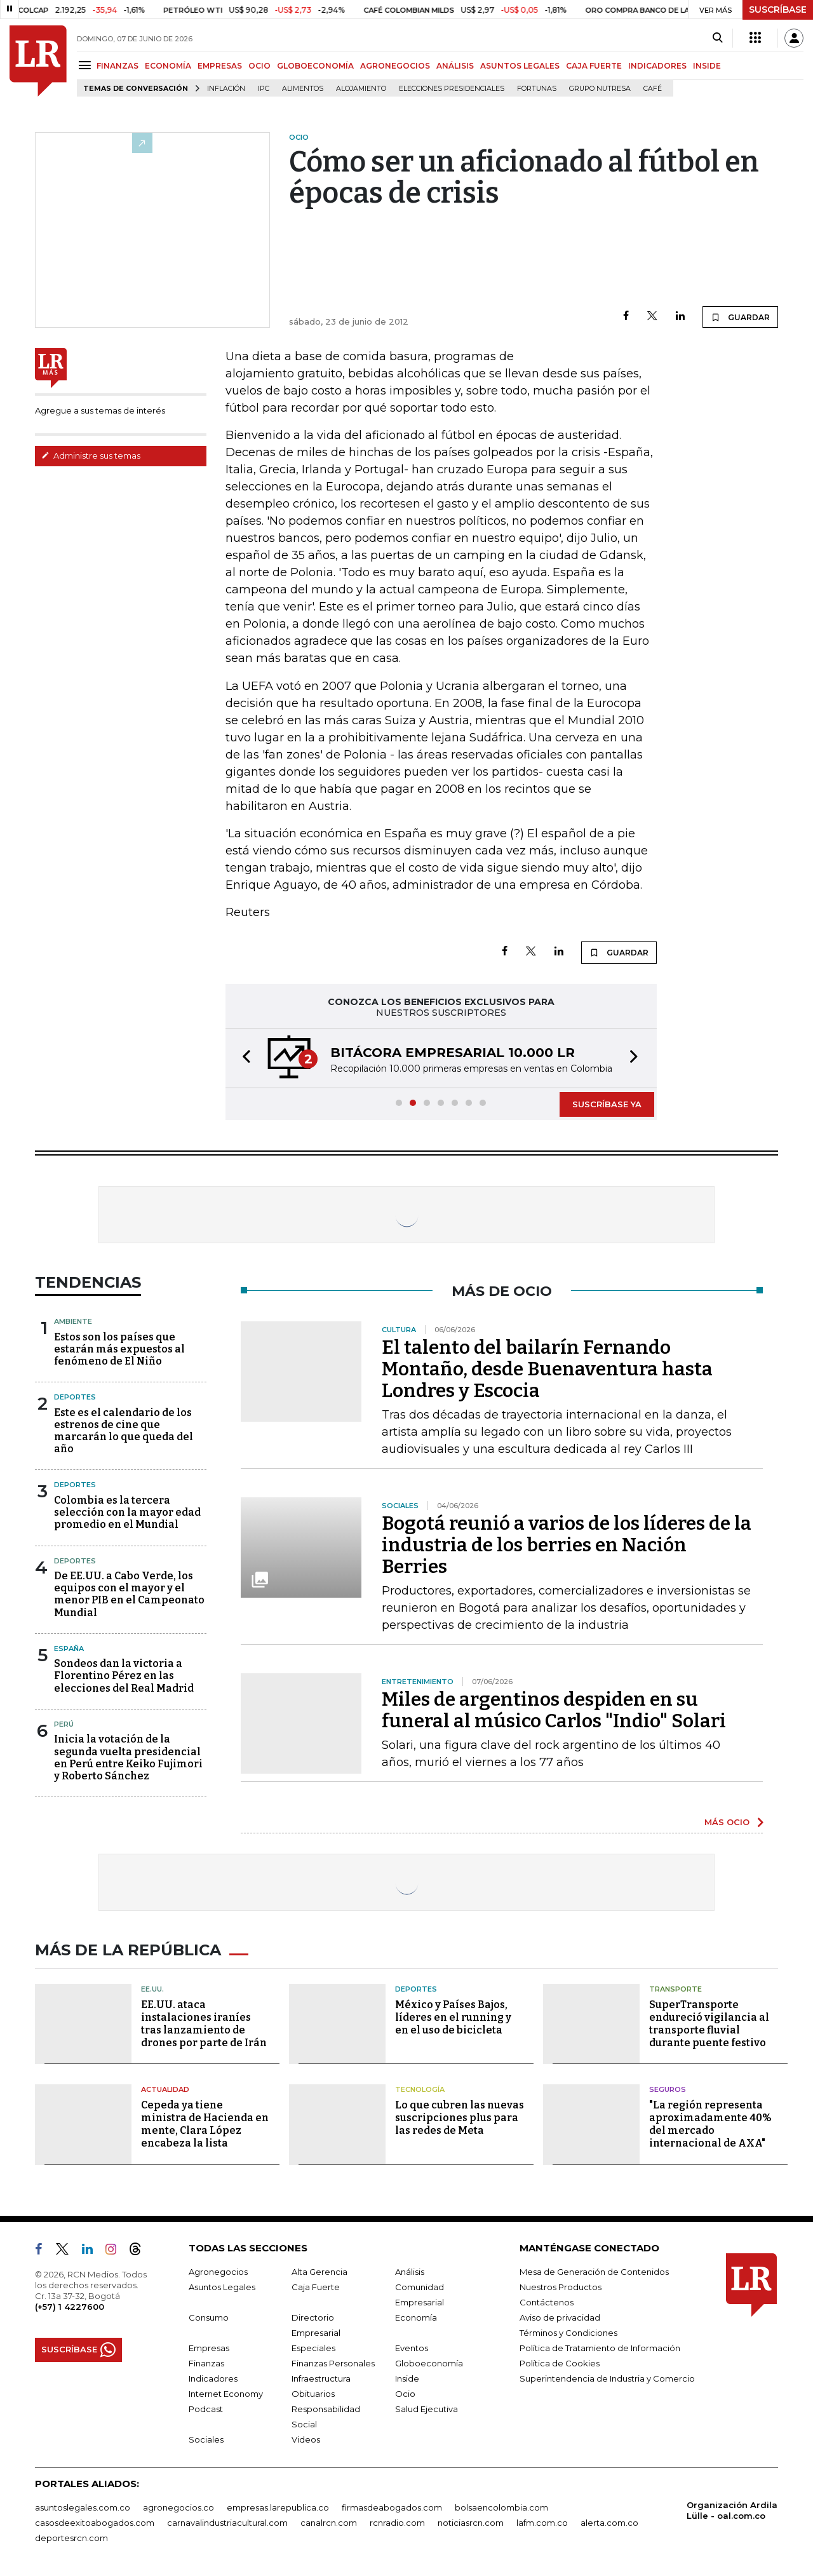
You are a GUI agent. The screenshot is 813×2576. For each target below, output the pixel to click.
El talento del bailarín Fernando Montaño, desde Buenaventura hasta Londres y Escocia (547, 1369)
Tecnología (420, 2089)
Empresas (209, 2348)
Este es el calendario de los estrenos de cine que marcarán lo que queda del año (123, 1430)
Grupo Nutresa (600, 88)
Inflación (226, 88)
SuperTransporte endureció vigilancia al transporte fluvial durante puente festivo (709, 2024)
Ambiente (73, 1321)
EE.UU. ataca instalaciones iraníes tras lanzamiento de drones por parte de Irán (204, 2024)
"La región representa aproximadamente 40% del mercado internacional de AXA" (710, 2124)
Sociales (206, 2439)
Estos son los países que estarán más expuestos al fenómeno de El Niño (119, 1349)
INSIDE (707, 66)
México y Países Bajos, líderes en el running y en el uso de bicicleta (453, 2017)
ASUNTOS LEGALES (520, 66)
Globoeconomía (429, 2363)
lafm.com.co (542, 2523)
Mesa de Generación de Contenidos (594, 2272)
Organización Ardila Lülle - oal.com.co (732, 2510)
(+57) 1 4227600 (69, 2307)
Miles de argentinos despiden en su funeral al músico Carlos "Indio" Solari (554, 1710)
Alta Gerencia (319, 2272)
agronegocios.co (178, 2507)
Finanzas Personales (333, 2363)
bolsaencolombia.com (501, 2507)
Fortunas (536, 88)
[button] (242, 1058)
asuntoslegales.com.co (82, 2507)
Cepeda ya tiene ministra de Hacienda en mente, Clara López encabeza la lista (205, 2124)
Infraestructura (321, 2378)
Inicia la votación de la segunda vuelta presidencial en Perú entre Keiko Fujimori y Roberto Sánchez (128, 1757)
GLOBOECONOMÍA (315, 66)
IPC (263, 88)
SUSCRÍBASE (778, 9)
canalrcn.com (328, 2523)
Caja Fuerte (316, 2287)
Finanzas (206, 2363)
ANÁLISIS (455, 66)
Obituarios (313, 2394)
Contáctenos (547, 2302)
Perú (64, 1724)
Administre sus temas (90, 455)
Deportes (75, 1397)
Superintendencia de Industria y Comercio (607, 2378)
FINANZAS (117, 66)
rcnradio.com (397, 2523)
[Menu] (87, 65)
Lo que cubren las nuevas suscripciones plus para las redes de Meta (459, 2117)
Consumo (209, 2317)
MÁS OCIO (726, 1822)
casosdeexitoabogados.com (94, 2523)
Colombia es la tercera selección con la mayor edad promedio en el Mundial (127, 1512)
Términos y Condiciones (568, 2333)
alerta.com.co (609, 2523)
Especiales (313, 2348)
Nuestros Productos (560, 2287)
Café (652, 88)
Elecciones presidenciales (451, 88)
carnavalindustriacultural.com (227, 2523)
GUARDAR (740, 317)
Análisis (409, 2272)
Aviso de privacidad (560, 2317)
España (69, 1648)
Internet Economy (226, 2394)
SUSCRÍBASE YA (607, 1104)
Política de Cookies (560, 2363)
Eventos (411, 2348)
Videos (306, 2439)
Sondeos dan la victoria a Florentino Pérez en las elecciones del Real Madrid (124, 1675)
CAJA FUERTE (594, 66)
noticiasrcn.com (471, 2523)
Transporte (675, 1989)
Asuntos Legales (222, 2287)
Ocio (405, 2394)
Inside (407, 2378)
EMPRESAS (220, 66)
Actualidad (165, 2089)
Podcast (206, 2409)
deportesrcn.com (71, 2538)
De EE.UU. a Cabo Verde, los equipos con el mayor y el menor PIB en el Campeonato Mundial (129, 1594)
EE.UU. (152, 1989)
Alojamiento (361, 88)
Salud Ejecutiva (426, 2409)
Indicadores (213, 2378)
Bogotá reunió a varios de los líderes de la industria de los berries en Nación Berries (566, 1545)
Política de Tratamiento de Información (600, 2348)
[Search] (717, 38)
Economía (416, 2317)
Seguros (667, 2089)
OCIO (259, 66)
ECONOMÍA (168, 66)
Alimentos (302, 88)
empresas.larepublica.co (278, 2507)
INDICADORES (657, 66)
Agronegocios (218, 2272)
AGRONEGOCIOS (395, 66)
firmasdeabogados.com (392, 2507)
